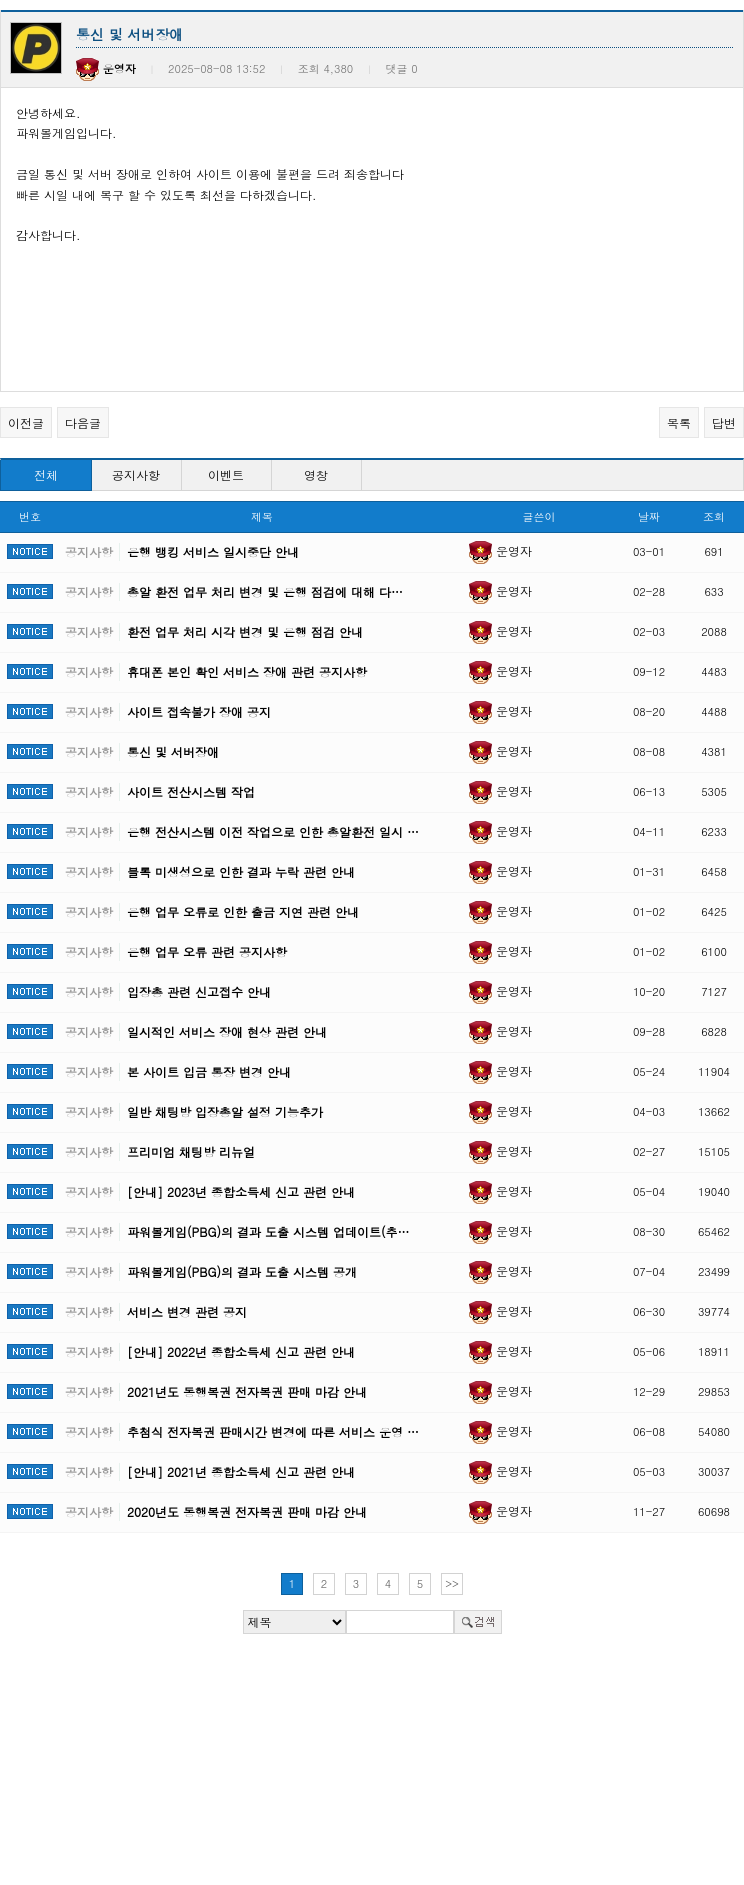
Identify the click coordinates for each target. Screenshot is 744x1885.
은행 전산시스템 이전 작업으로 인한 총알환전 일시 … (273, 831)
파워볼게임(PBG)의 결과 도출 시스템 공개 (242, 1271)
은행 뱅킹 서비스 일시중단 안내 (213, 551)
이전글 (26, 422)
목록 (679, 422)
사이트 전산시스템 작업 (191, 791)
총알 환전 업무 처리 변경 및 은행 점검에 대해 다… (265, 591)
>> (452, 1583)
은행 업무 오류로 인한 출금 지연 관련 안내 (243, 911)
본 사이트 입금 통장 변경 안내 (209, 1071)
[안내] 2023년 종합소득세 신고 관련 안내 (241, 1191)
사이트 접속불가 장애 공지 (199, 711)
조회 (714, 516)
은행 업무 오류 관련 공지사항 (207, 951)
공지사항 (136, 474)
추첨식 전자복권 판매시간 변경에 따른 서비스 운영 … (273, 1431)
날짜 (649, 516)
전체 (46, 474)
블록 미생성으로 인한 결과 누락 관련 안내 (241, 871)
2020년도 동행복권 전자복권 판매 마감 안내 (247, 1511)
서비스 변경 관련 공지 (187, 1311)
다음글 (83, 422)
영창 (316, 474)
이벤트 (226, 474)
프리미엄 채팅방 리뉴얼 (191, 1151)
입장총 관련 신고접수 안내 (199, 991)
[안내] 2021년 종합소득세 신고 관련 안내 (241, 1471)
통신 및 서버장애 (173, 751)
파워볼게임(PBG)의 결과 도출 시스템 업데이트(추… (268, 1231)
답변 (724, 422)
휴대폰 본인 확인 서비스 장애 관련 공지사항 (247, 671)
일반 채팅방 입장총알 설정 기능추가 (225, 1111)
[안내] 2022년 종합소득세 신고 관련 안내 (241, 1351)
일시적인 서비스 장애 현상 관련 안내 (227, 1031)
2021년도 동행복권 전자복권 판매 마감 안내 (247, 1391)
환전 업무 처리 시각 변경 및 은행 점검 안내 (245, 631)
